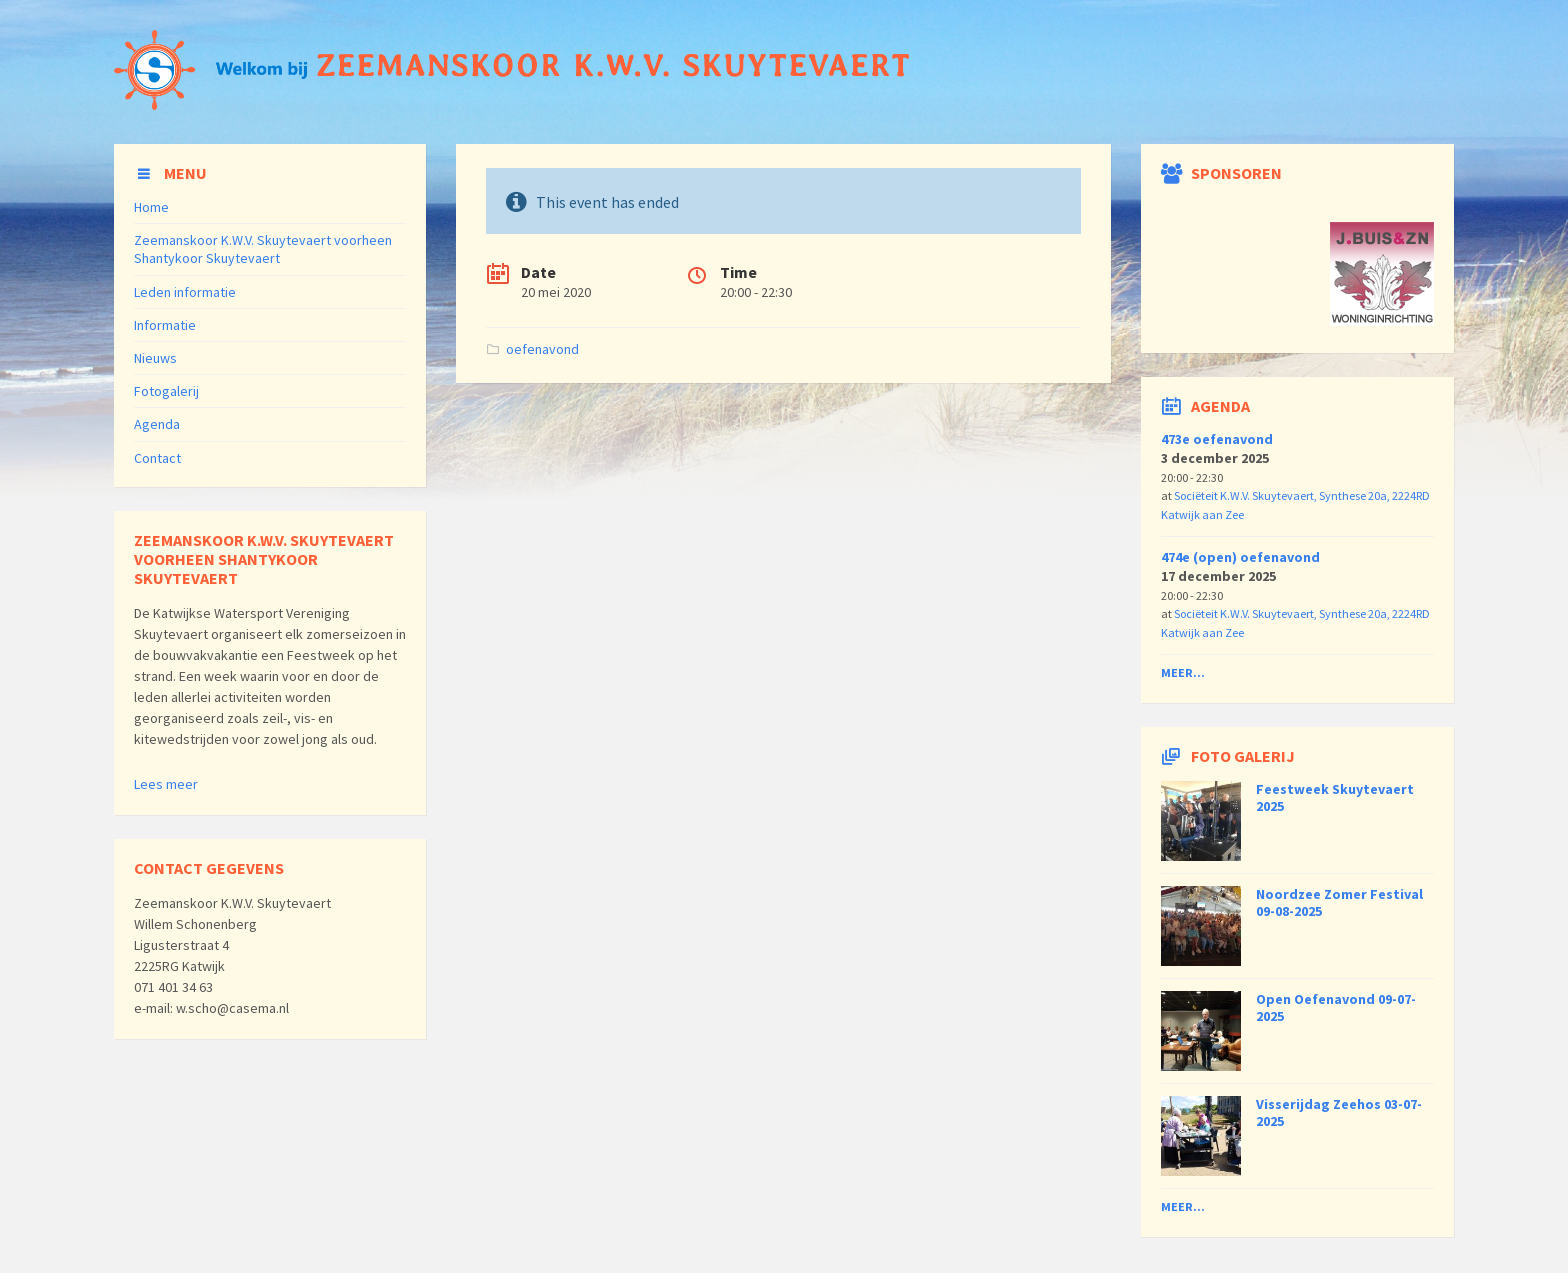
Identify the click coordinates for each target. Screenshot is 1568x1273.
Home (151, 207)
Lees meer (166, 784)
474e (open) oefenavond (1240, 557)
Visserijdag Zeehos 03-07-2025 (1339, 1112)
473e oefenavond (1217, 439)
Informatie (165, 325)
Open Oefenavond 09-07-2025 (1336, 1007)
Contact (157, 458)
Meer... (1183, 672)
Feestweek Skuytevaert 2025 (1335, 797)
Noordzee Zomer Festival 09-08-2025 (1339, 902)
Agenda (157, 424)
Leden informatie (185, 292)
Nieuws (155, 358)
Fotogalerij (166, 391)
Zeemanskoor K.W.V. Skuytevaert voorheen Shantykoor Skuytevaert (263, 249)
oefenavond (542, 349)
